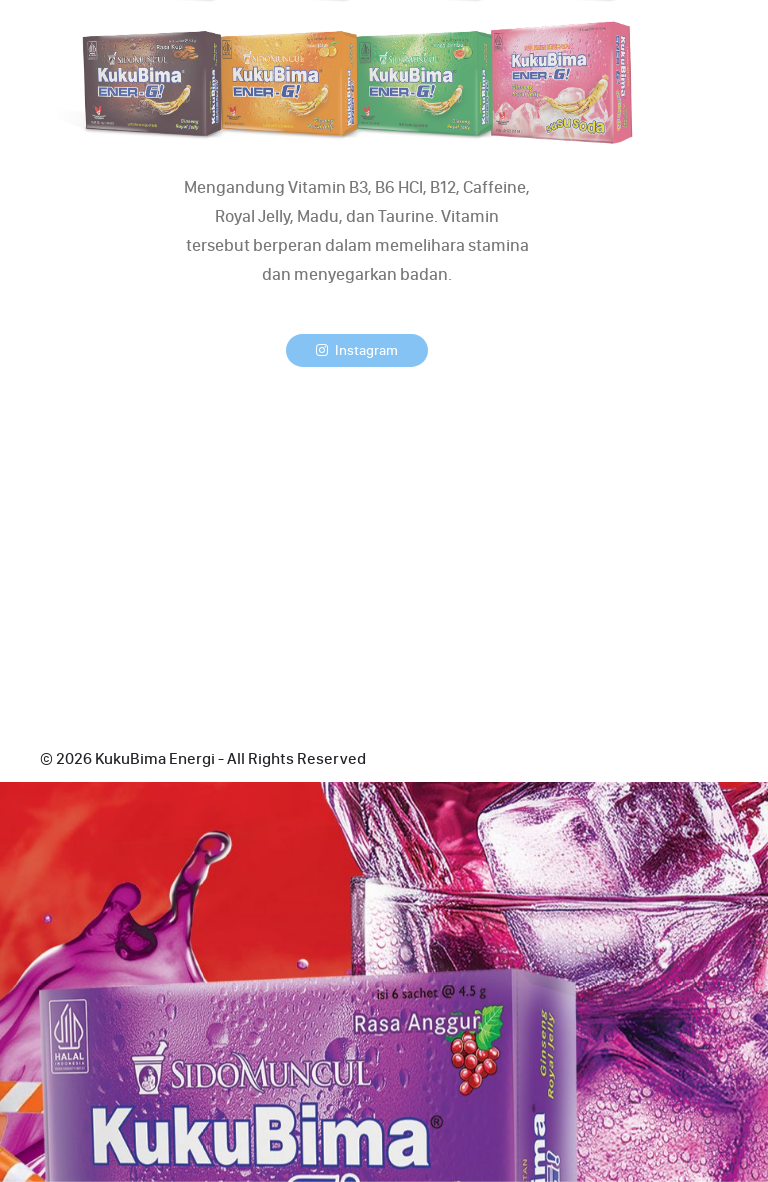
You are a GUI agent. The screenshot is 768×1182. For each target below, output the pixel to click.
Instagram (357, 350)
